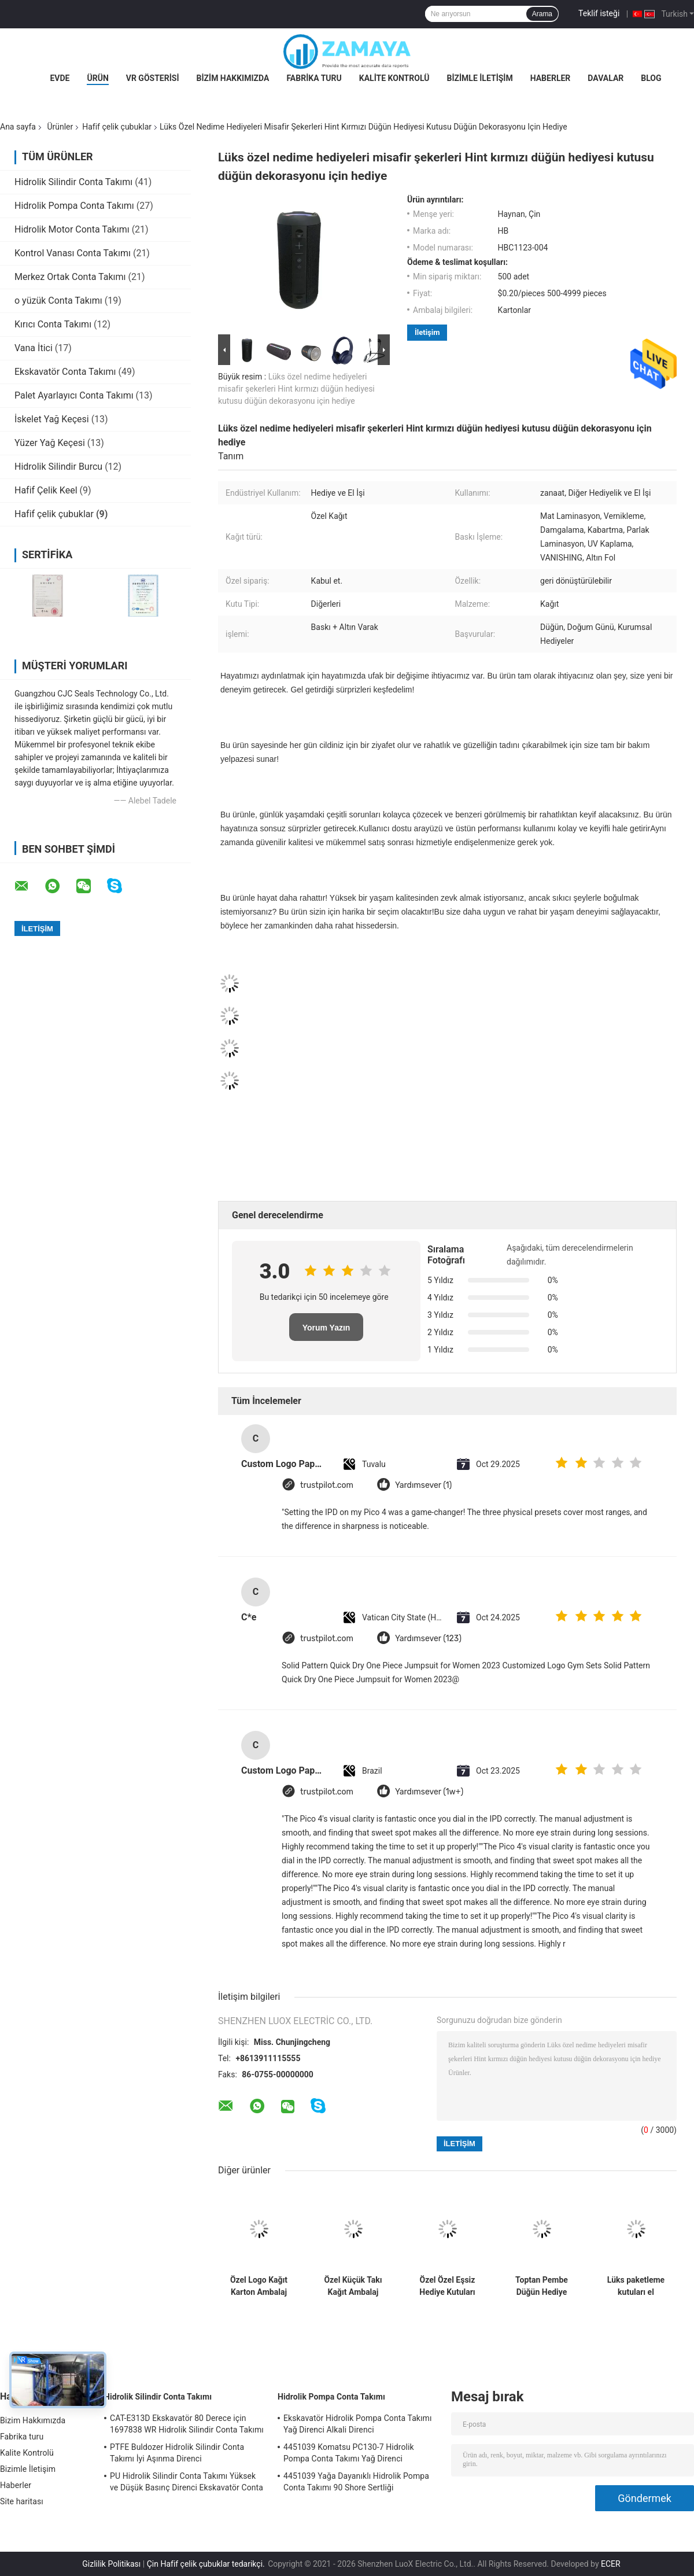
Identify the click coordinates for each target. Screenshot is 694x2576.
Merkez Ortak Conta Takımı (69, 276)
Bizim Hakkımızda (233, 78)
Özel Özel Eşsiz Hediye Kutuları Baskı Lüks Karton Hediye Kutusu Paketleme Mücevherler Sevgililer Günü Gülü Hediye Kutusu (448, 2286)
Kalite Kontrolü (394, 78)
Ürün (97, 78)
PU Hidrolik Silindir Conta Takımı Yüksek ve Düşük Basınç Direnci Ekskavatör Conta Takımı (186, 2483)
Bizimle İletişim (479, 78)
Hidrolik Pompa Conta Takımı (74, 205)
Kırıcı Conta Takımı (52, 324)
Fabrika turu (313, 78)
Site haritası (21, 2501)
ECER (611, 2563)
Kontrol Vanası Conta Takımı (72, 253)
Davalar (605, 78)
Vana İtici (33, 347)
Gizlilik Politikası (111, 2563)
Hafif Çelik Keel (45, 490)
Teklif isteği (598, 13)
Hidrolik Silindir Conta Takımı (73, 181)
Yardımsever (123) (428, 1638)
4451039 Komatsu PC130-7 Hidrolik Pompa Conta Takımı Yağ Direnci (348, 2452)
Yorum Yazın (326, 1327)
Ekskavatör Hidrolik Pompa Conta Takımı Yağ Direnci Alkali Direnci (357, 2423)
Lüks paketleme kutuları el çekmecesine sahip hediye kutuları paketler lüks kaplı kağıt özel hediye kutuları (636, 2286)
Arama (542, 14)
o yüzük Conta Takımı (58, 300)
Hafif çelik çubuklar (117, 126)
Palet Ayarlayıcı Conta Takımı (74, 395)
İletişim (427, 332)
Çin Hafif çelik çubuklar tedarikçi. (207, 2563)
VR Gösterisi (152, 78)
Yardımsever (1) (423, 1485)
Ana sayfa (18, 126)
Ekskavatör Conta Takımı (65, 371)
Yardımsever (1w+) (429, 1792)
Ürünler (60, 126)
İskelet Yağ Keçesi (51, 419)
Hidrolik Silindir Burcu (58, 466)
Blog (651, 78)
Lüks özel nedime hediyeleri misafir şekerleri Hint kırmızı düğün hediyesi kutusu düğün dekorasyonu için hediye (296, 389)
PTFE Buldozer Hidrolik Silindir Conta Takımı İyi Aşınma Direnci (177, 2452)
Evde (59, 78)
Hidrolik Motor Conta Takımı (72, 229)
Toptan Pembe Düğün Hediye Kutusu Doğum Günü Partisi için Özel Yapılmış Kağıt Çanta (542, 2286)
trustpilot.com (326, 1485)
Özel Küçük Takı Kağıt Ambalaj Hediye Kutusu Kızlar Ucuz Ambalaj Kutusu (353, 2286)
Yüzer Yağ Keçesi (49, 442)
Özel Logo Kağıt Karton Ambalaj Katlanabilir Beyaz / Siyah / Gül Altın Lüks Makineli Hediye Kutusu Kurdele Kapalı (258, 2286)
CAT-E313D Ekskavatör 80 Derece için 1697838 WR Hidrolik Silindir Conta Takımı (187, 2423)
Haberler (550, 78)
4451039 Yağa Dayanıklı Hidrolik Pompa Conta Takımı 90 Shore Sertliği (356, 2481)
